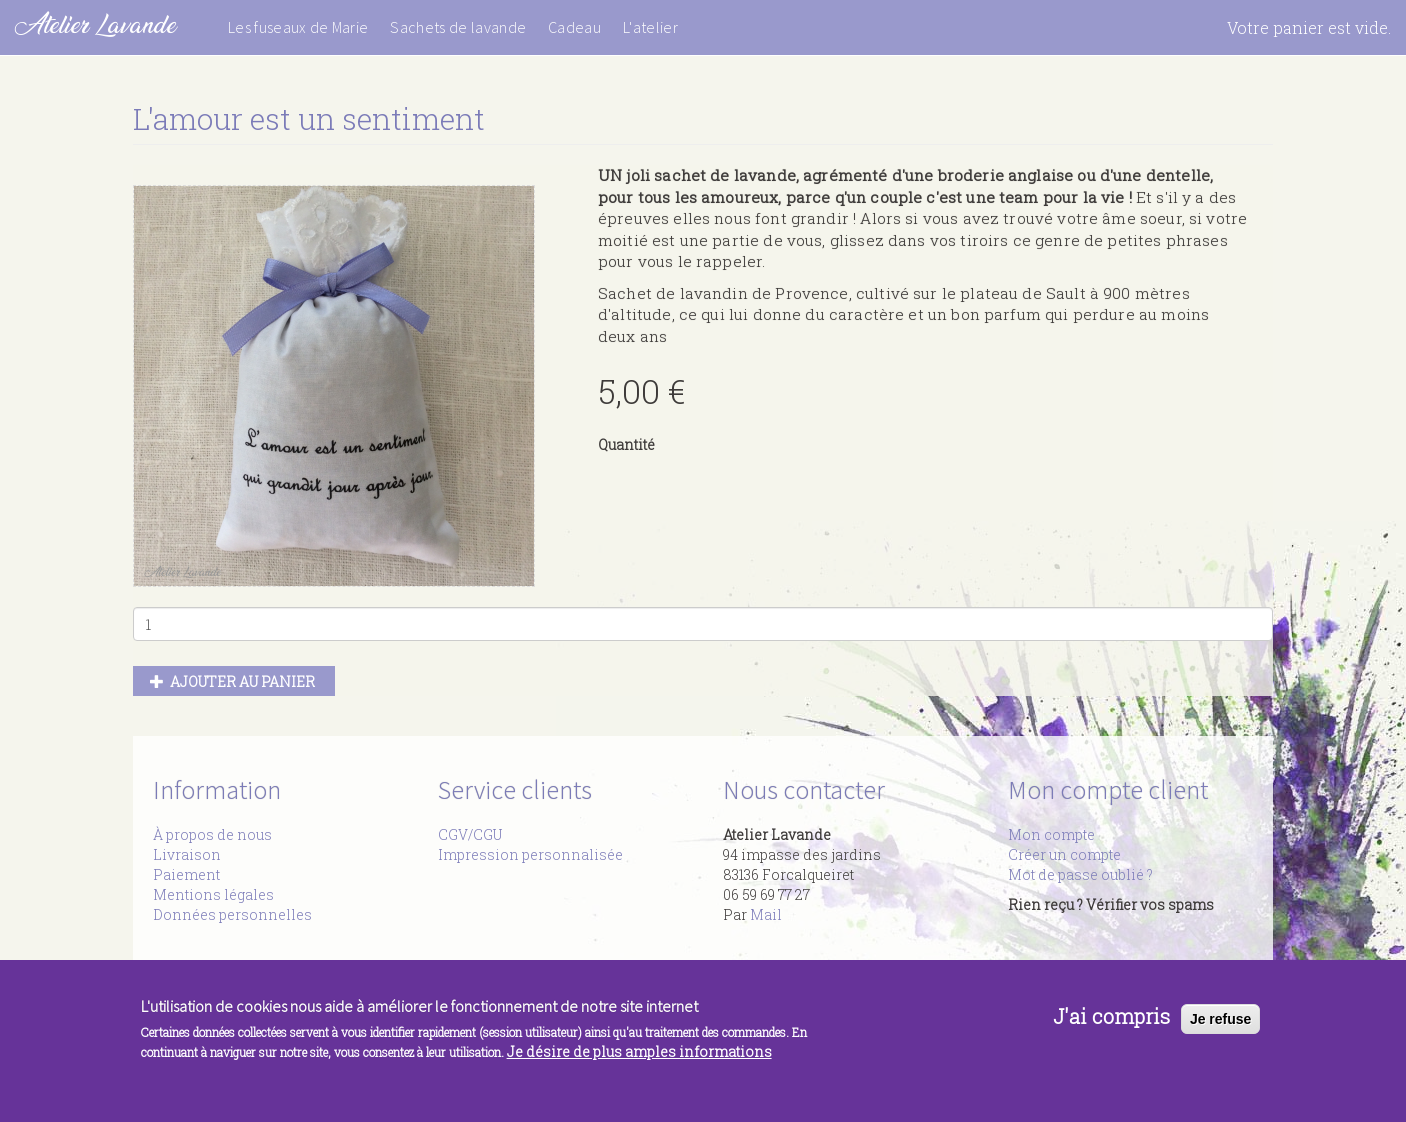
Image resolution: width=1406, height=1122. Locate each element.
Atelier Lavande (95, 24)
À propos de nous (212, 834)
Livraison (187, 854)
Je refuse (1220, 1019)
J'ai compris (1111, 1016)
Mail (766, 914)
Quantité (626, 444)
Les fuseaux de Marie (298, 27)
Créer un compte (1064, 854)
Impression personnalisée (530, 854)
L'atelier (650, 27)
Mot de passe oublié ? (1080, 874)
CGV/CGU (470, 834)
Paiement (186, 874)
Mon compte (1051, 834)
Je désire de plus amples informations (639, 1051)
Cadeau (574, 27)
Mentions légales (213, 894)
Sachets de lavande (458, 27)
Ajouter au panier (233, 681)
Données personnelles (232, 914)
